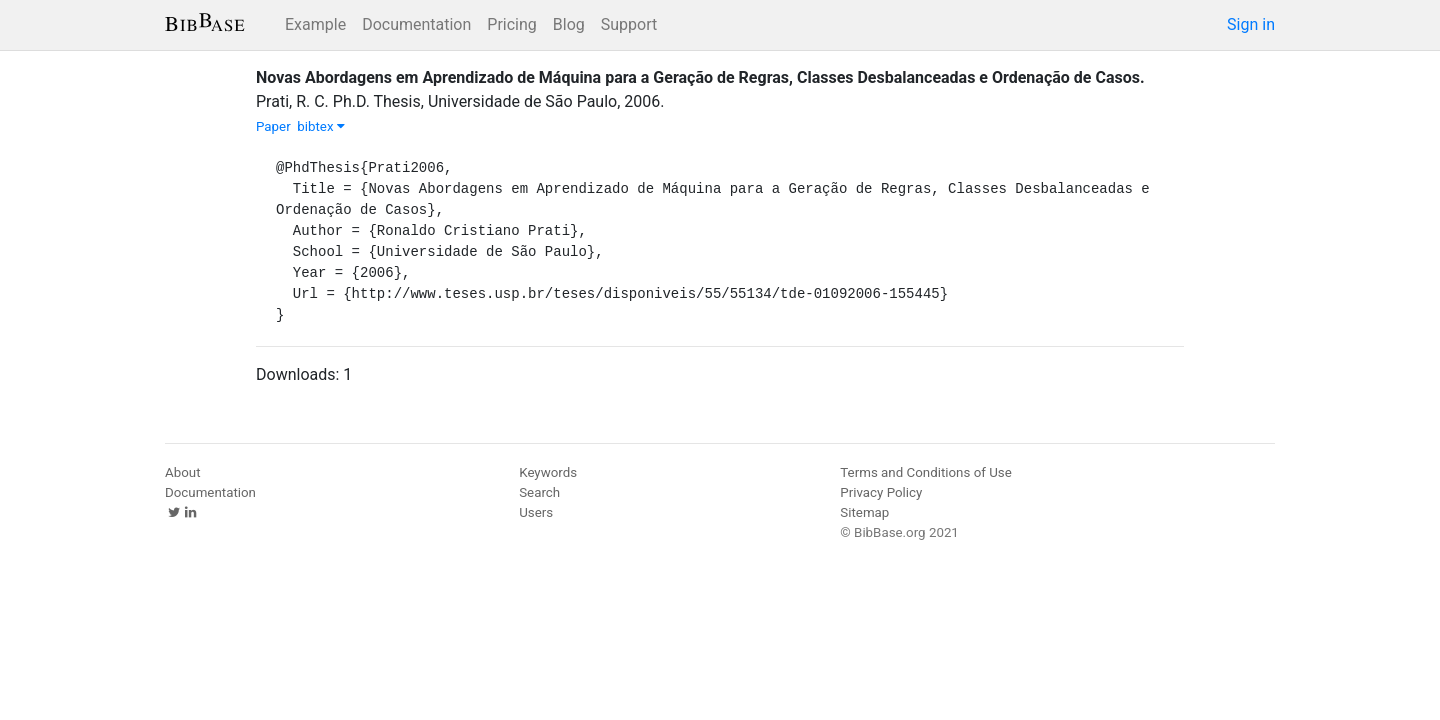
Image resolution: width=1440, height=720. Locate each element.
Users (536, 512)
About (183, 472)
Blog (569, 24)
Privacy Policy (881, 492)
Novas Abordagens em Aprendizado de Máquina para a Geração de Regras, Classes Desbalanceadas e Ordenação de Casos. (700, 77)
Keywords (548, 472)
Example (315, 24)
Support (629, 24)
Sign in (1251, 24)
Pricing (512, 24)
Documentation (416, 24)
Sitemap (864, 512)
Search (539, 492)
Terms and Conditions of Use (925, 472)
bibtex (321, 126)
